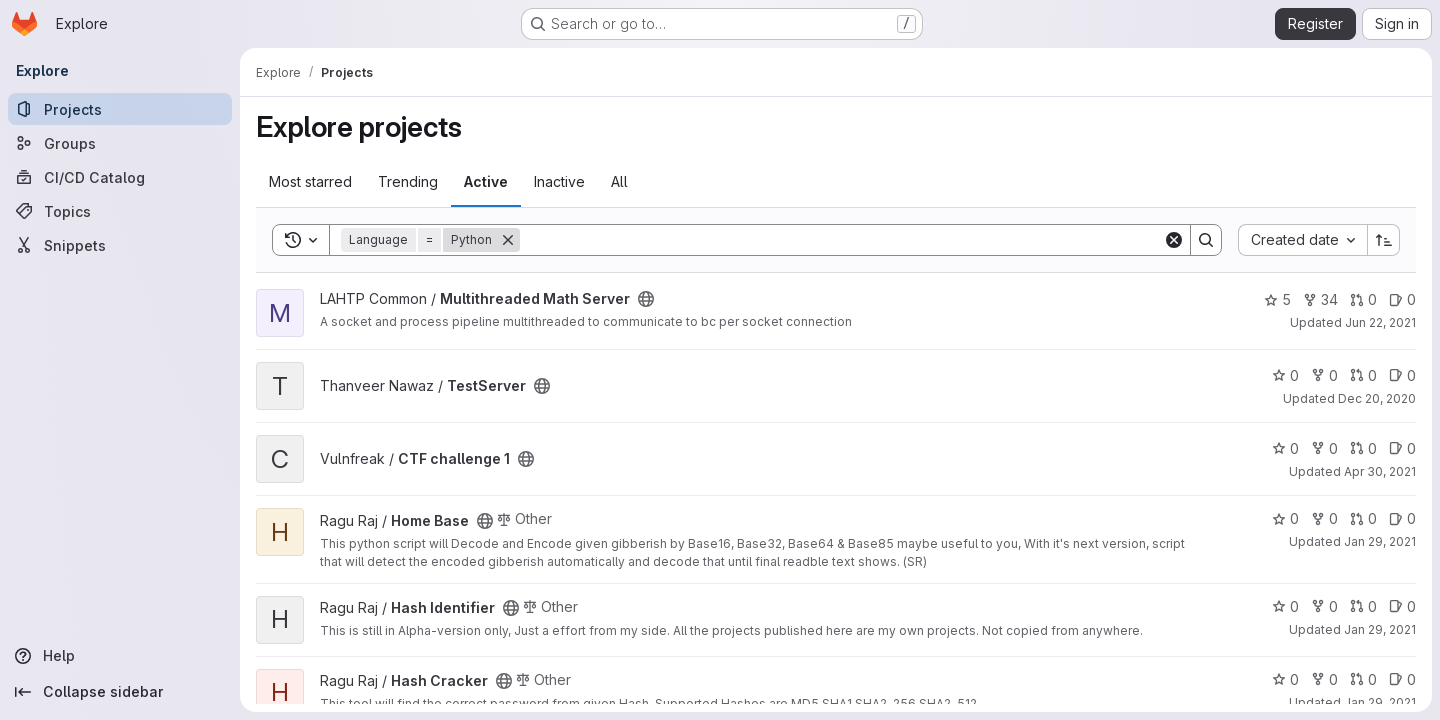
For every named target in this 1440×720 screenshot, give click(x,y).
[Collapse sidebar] (120, 692)
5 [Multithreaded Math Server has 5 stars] (1277, 299)
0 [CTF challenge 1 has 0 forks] (1324, 448)
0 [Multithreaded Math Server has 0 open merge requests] (1363, 299)
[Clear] (1174, 240)
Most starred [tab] (310, 181)
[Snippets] (120, 245)
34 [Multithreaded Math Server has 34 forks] (1320, 299)
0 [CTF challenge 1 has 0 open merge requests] (1363, 448)
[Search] (841, 240)
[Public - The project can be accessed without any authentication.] (646, 299)
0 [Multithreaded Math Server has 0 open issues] (1402, 299)
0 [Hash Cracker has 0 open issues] (1402, 679)
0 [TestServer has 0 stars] (1285, 375)
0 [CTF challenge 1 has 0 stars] (1285, 448)
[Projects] (120, 109)
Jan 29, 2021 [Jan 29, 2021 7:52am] (1380, 629)
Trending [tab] (408, 181)
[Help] (120, 656)
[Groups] (120, 143)
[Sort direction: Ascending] (1384, 240)
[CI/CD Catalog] (120, 177)
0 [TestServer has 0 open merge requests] (1363, 375)
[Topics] (120, 211)
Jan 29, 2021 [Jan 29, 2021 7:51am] (1380, 702)
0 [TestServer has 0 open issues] (1402, 375)
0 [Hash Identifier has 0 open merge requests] (1363, 606)
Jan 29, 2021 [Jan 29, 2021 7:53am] (1380, 541)
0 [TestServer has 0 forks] (1324, 375)
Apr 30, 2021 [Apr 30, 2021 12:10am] (1380, 471)
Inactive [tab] (559, 181)
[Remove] (508, 240)
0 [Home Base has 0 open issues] (1402, 518)
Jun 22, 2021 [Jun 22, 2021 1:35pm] (1380, 322)
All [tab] (619, 181)
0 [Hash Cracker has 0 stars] (1285, 679)
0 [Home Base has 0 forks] (1324, 518)
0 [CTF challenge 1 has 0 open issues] (1402, 448)
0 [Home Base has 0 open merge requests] (1363, 518)
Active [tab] (486, 181)
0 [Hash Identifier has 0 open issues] (1402, 606)
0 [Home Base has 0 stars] (1285, 518)
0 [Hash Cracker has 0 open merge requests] (1363, 679)
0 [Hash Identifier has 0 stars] (1285, 606)
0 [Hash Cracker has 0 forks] (1324, 679)
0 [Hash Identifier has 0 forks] (1324, 606)
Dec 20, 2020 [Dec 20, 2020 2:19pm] (1377, 398)
